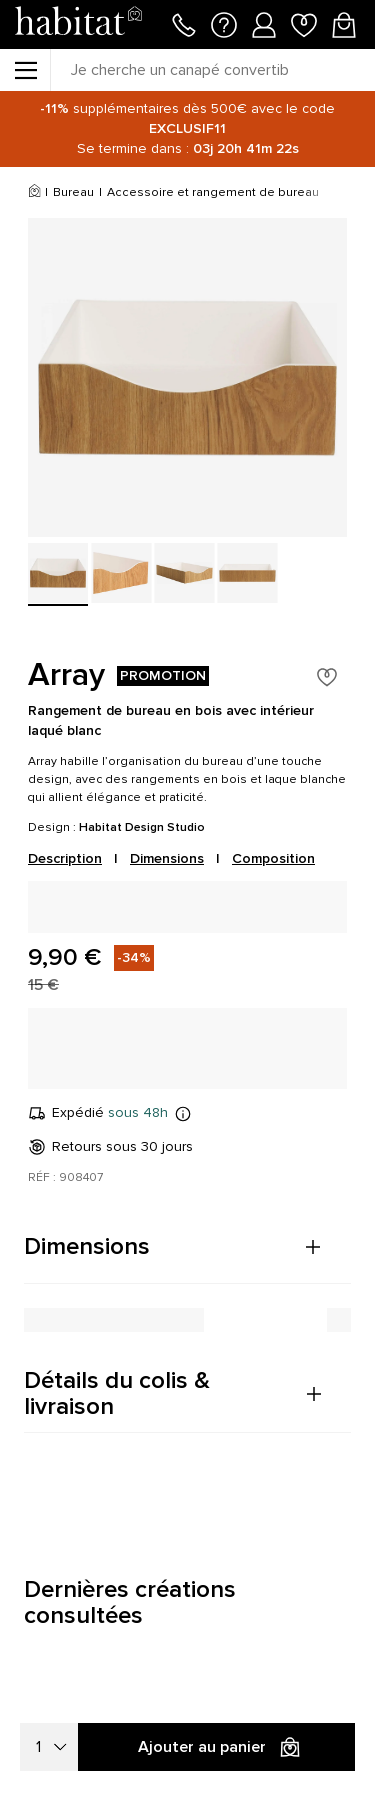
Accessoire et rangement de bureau (213, 192)
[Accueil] (34, 193)
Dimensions (167, 858)
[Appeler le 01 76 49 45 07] (184, 23)
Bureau (73, 192)
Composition (273, 858)
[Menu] (25, 70)
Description (65, 858)
